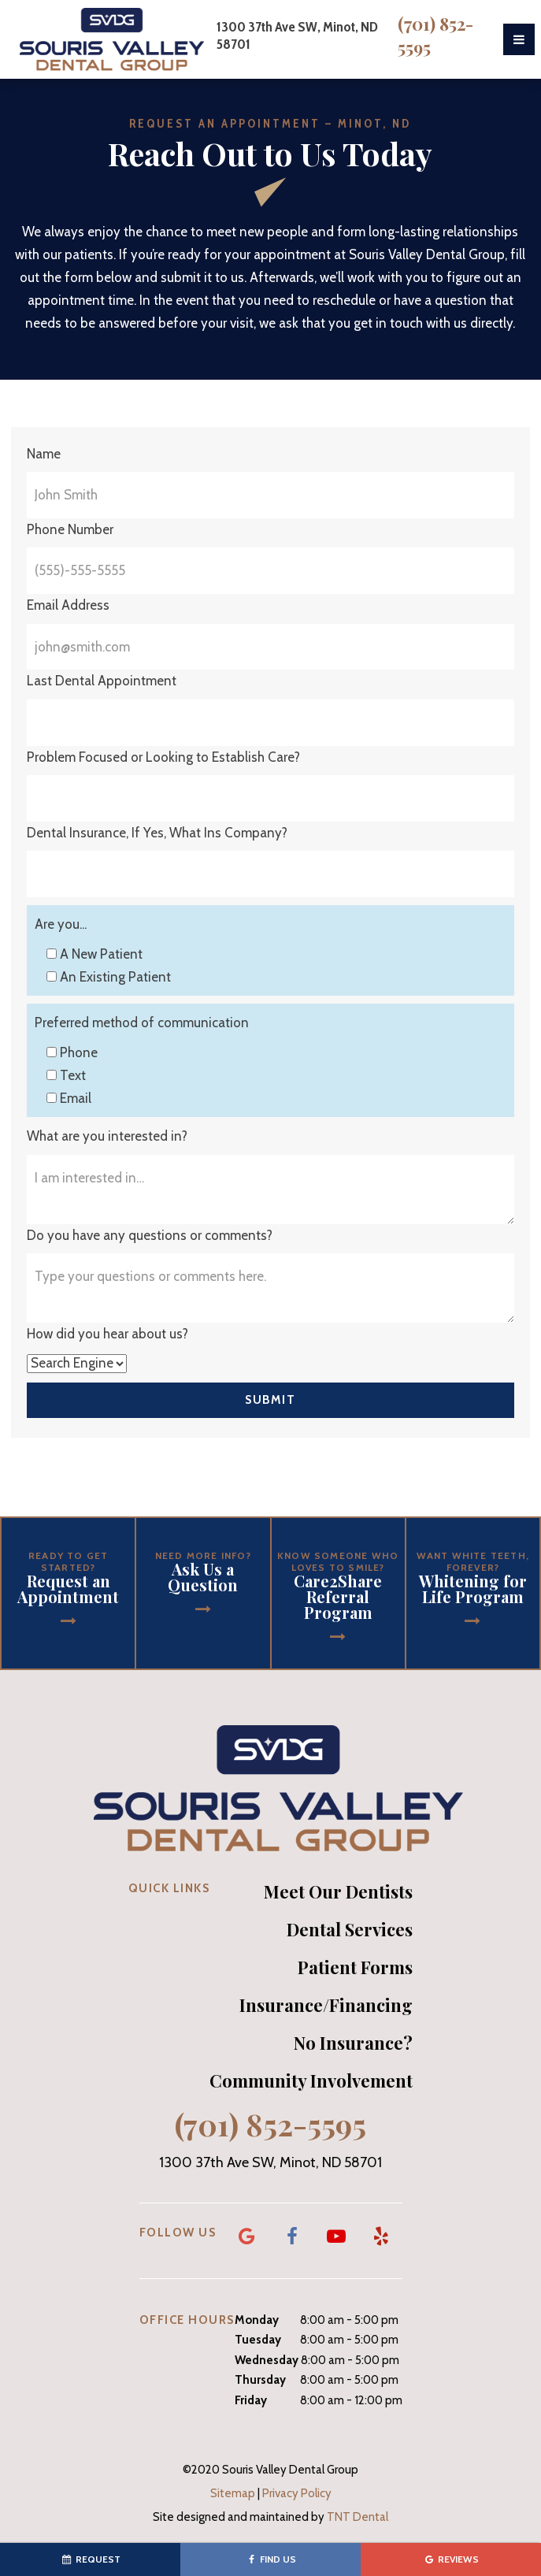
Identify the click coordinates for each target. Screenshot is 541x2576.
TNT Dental (357, 2517)
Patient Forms (355, 1967)
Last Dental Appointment (101, 681)
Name (44, 454)
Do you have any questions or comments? (149, 1235)
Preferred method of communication (142, 1022)
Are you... (61, 924)
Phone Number (70, 529)
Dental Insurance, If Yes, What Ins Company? (157, 833)
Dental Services (350, 1929)
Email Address (68, 605)
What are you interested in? (107, 1136)
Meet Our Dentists (338, 1891)
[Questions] (271, 1288)
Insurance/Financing (326, 2005)
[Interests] (271, 1189)
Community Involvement (311, 2080)
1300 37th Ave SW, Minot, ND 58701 (270, 2163)
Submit (270, 1400)
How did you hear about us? (107, 1334)
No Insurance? (353, 2042)
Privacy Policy (297, 2493)
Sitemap (232, 2493)
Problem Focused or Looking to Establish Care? (163, 757)
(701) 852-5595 (435, 35)
